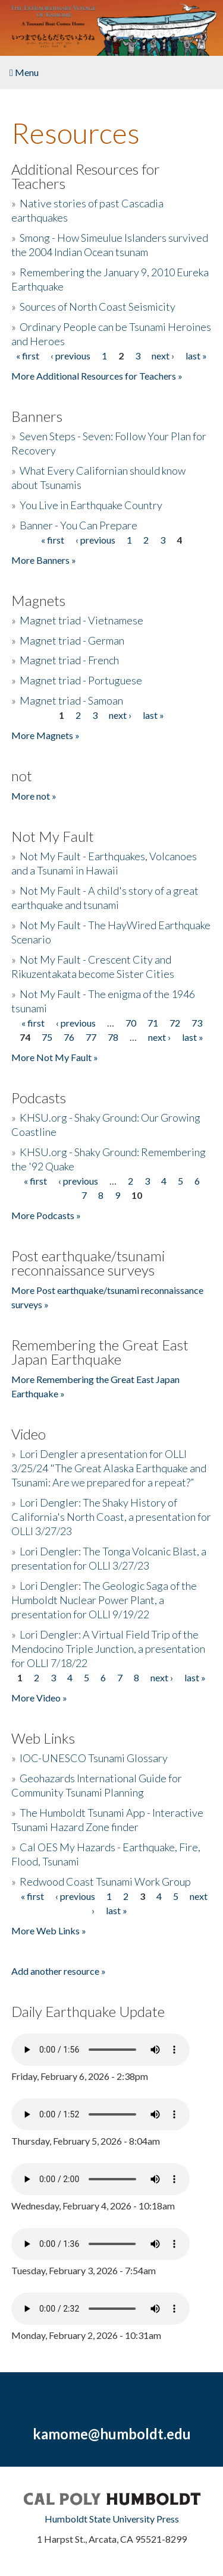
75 (47, 1037)
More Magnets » (45, 735)
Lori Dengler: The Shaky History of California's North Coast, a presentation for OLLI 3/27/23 (111, 1517)
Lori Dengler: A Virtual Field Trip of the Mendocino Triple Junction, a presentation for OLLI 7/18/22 (108, 1648)
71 (152, 1022)
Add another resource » (58, 1971)
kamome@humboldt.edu (112, 2433)
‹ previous (70, 355)
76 (69, 1037)
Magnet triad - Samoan (71, 700)
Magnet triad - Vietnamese (81, 620)
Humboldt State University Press (112, 2518)
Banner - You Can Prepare (78, 525)
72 (174, 1022)
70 (130, 1022)
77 (91, 1037)
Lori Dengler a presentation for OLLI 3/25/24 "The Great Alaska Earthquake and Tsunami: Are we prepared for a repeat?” (108, 1468)
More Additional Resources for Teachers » (97, 375)
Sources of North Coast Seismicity (97, 306)
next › (163, 355)
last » (196, 355)
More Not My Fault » (54, 1057)
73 (196, 1022)
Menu (24, 72)
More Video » (39, 1697)
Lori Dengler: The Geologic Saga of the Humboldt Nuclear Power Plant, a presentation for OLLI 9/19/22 (104, 1600)
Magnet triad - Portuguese (81, 680)
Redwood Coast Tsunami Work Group (105, 1881)
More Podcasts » (46, 1215)
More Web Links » (48, 1930)
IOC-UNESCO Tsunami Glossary (94, 1757)
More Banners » (43, 560)
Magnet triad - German (72, 640)
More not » (33, 795)
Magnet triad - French (69, 660)
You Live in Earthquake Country (91, 505)
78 (113, 1037)
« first (27, 355)
